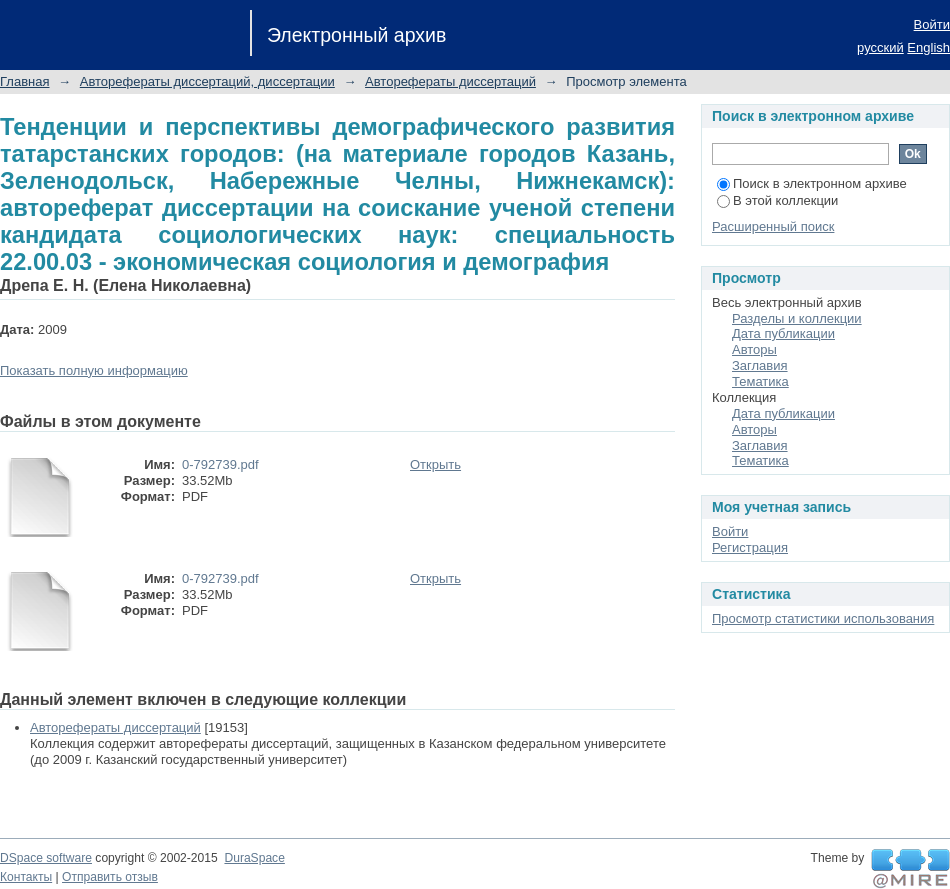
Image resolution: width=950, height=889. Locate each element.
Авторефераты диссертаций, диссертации (207, 81)
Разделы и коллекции (797, 318)
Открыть (435, 464)
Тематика (760, 381)
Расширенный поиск (773, 226)
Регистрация (750, 547)
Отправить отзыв (110, 877)
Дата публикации (783, 333)
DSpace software (46, 858)
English (928, 47)
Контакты (26, 877)
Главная (24, 81)
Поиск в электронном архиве (812, 183)
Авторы (754, 349)
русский (880, 47)
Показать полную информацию (94, 370)
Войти (932, 24)
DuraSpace (254, 858)
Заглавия (760, 365)
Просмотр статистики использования (823, 618)
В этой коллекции (777, 200)
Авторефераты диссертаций (450, 81)
